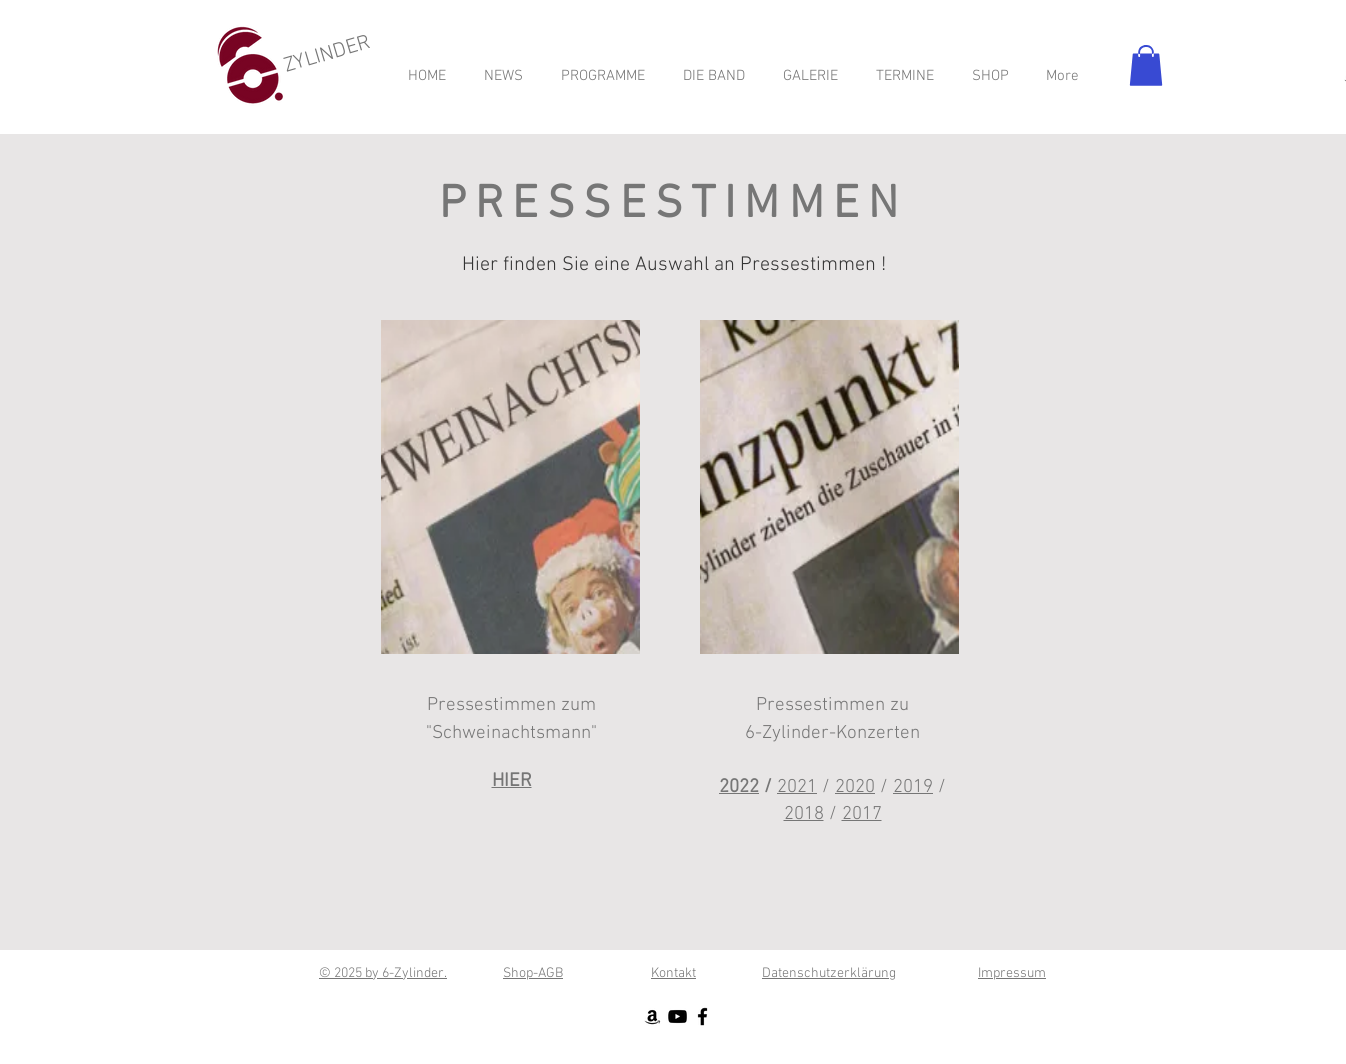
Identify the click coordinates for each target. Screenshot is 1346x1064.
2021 (797, 787)
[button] (1146, 65)
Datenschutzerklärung (829, 973)
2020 (855, 787)
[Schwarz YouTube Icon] (677, 1016)
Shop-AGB (533, 973)
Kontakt (673, 973)
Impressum (1012, 973)
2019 (913, 787)
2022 (739, 787)
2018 (804, 814)
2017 (862, 814)
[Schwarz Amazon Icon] (652, 1016)
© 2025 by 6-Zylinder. (383, 973)
